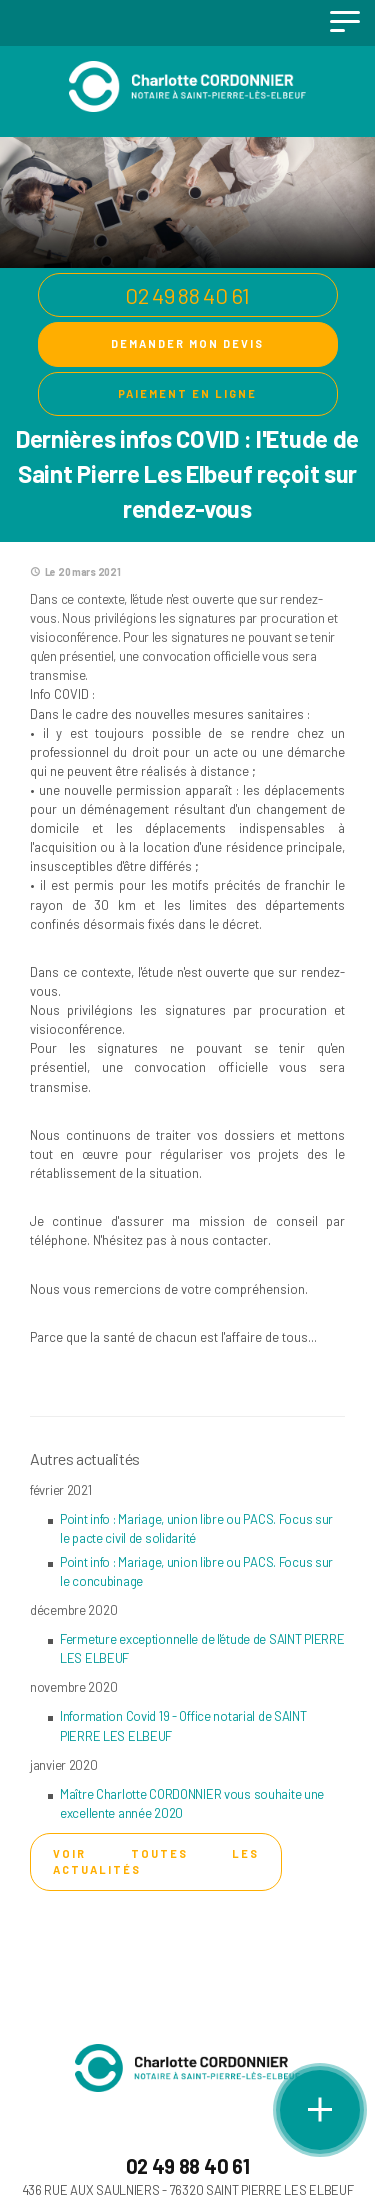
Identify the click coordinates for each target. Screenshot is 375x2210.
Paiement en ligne (187, 393)
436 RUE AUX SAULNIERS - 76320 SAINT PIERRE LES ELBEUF (188, 2190)
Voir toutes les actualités (156, 1861)
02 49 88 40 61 (187, 295)
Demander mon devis (187, 343)
